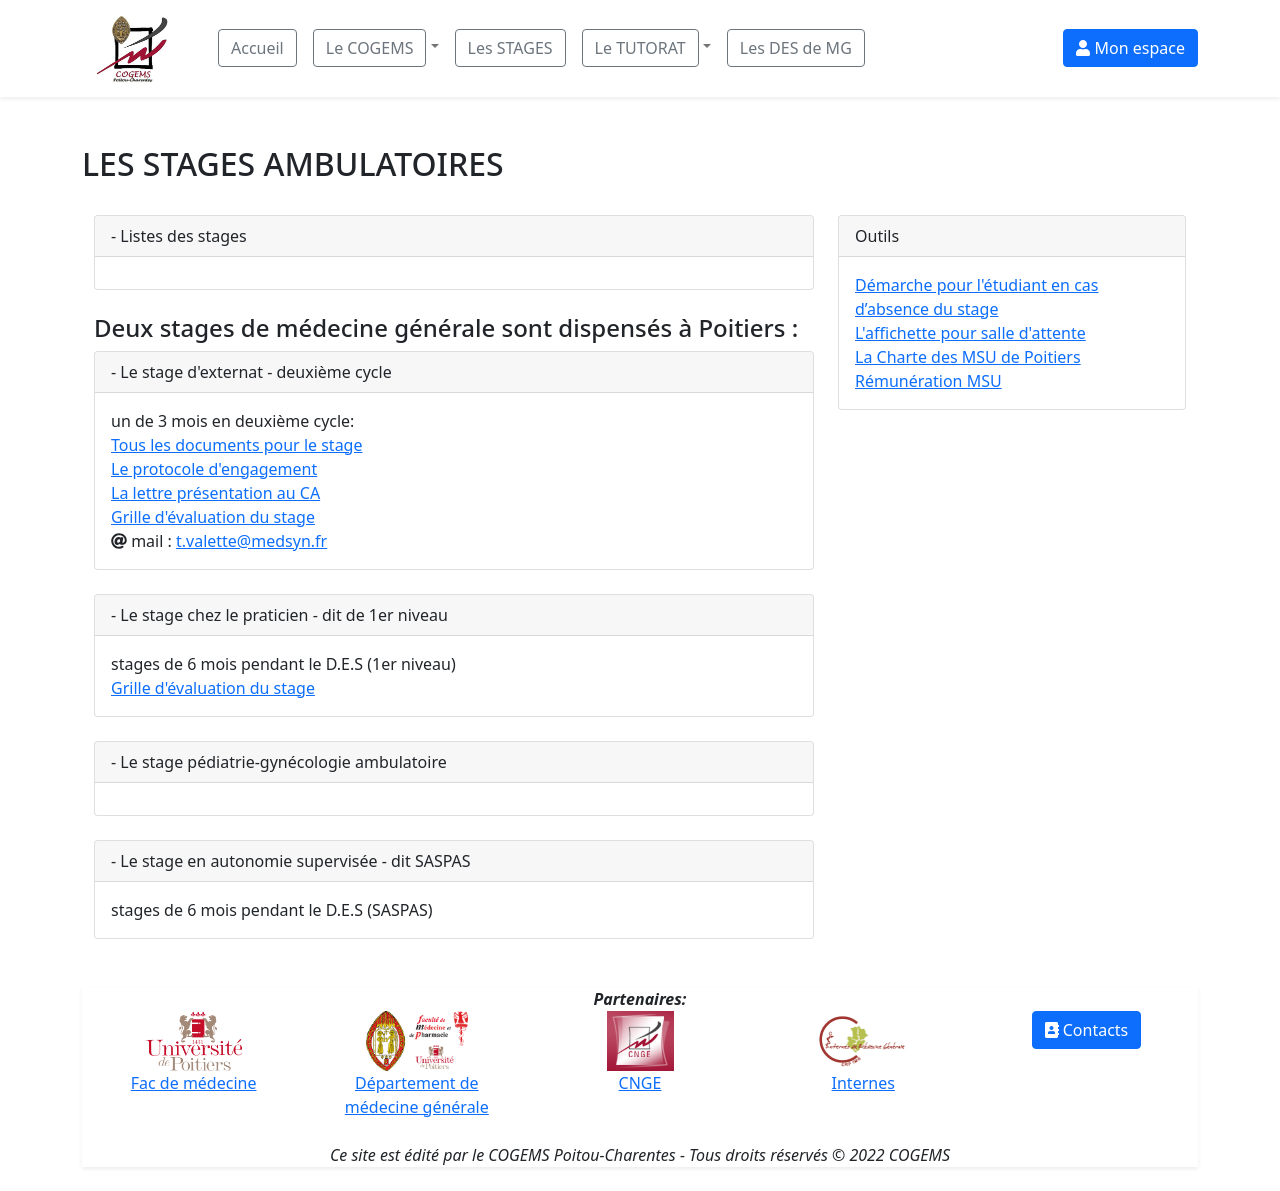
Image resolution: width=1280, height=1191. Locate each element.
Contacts (1087, 1030)
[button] (376, 48)
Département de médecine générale (417, 1073)
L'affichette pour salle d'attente (970, 333)
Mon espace (1130, 48)
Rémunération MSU (928, 381)
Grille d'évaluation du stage (213, 517)
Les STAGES (510, 48)
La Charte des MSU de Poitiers (968, 357)
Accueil (257, 48)
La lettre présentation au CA (215, 493)
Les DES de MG (796, 48)
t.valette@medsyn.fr (251, 541)
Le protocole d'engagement (214, 469)
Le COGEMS (370, 48)
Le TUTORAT (640, 48)
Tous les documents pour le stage (236, 445)
